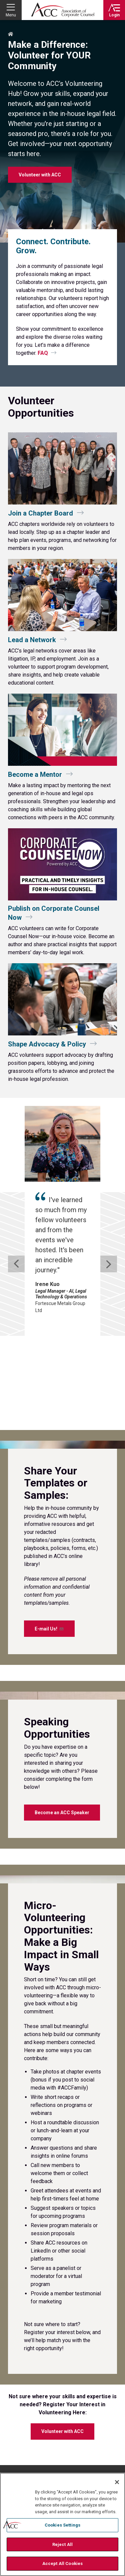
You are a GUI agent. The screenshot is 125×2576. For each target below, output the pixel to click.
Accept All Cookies (62, 2563)
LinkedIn (101, 2394)
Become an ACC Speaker (62, 1715)
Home (10, 34)
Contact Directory (32, 2448)
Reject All (62, 2544)
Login (114, 15)
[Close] (117, 2482)
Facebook (77, 2394)
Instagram (112, 2394)
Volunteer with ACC (62, 2334)
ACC (28, 2392)
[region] (62, 2524)
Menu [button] (11, 15)
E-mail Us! (49, 1531)
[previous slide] (16, 1215)
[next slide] (108, 1215)
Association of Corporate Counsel (62, 10)
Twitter (89, 2394)
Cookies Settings (62, 2525)
